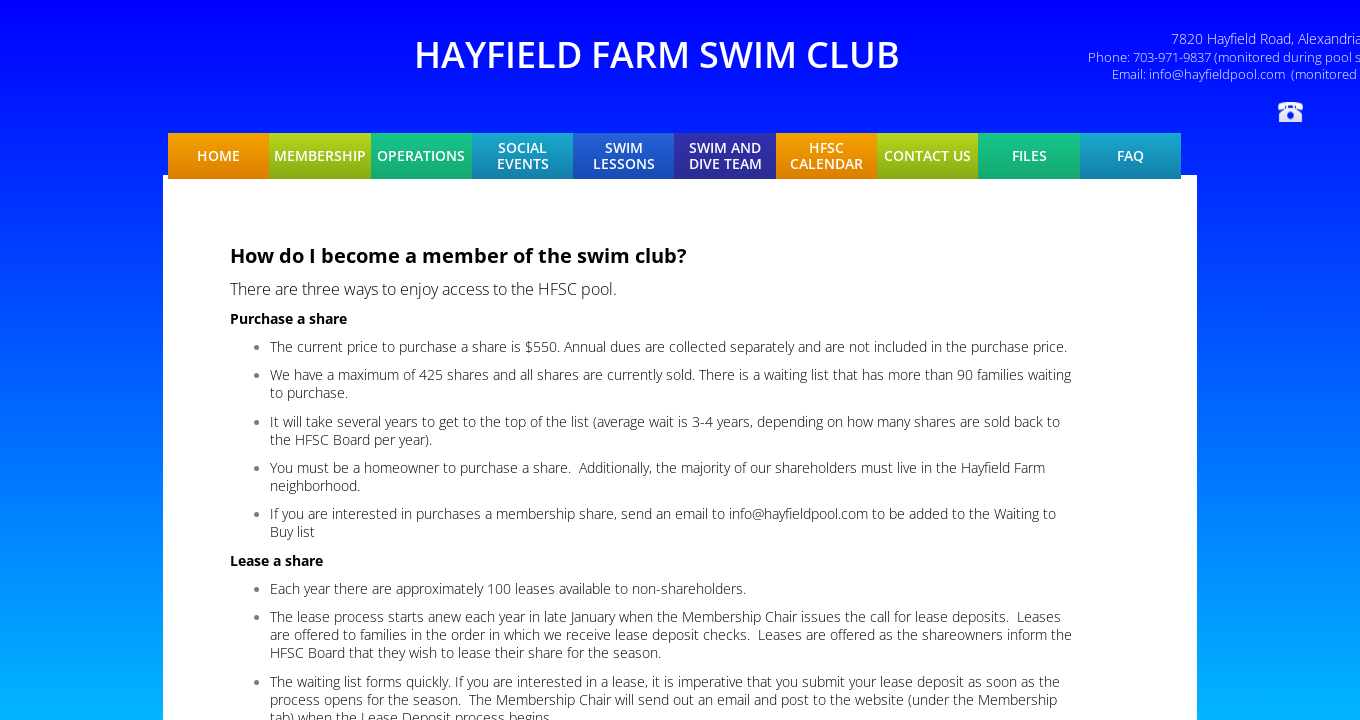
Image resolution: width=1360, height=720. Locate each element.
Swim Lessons (624, 156)
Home (218, 156)
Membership (320, 156)
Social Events (523, 156)
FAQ (1130, 156)
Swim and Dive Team (725, 156)
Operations (421, 156)
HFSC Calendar (826, 156)
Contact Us (927, 156)
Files (1029, 156)
